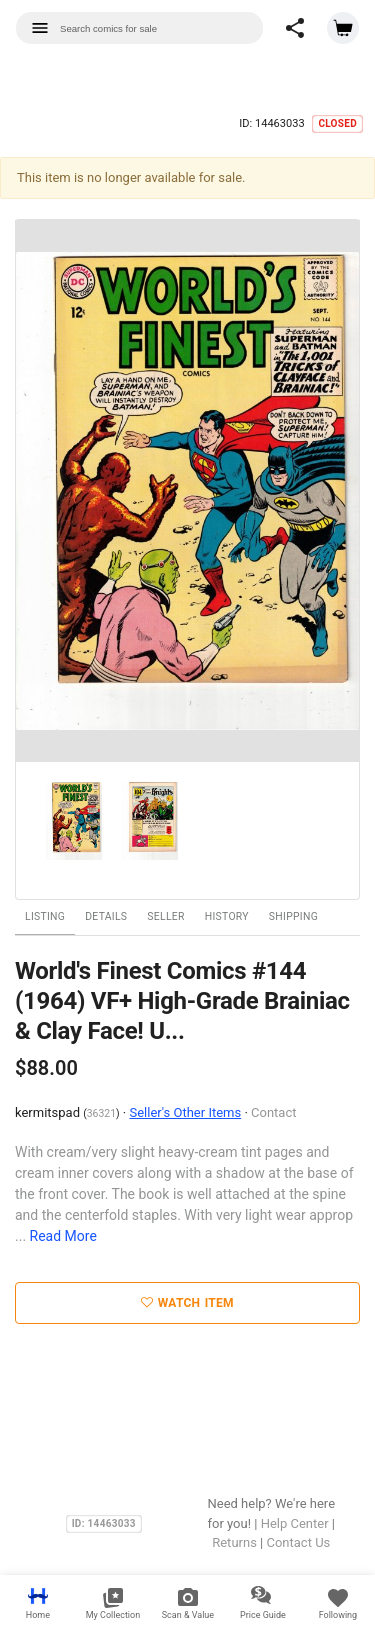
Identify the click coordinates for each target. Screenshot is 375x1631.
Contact (273, 1112)
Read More (63, 1236)
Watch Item (187, 1303)
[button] (295, 28)
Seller (165, 916)
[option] (187, 491)
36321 (101, 1113)
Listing (45, 916)
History (227, 916)
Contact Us (298, 1542)
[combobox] (139, 28)
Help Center (295, 1523)
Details (106, 916)
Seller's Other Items (185, 1112)
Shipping (293, 916)
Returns (234, 1542)
